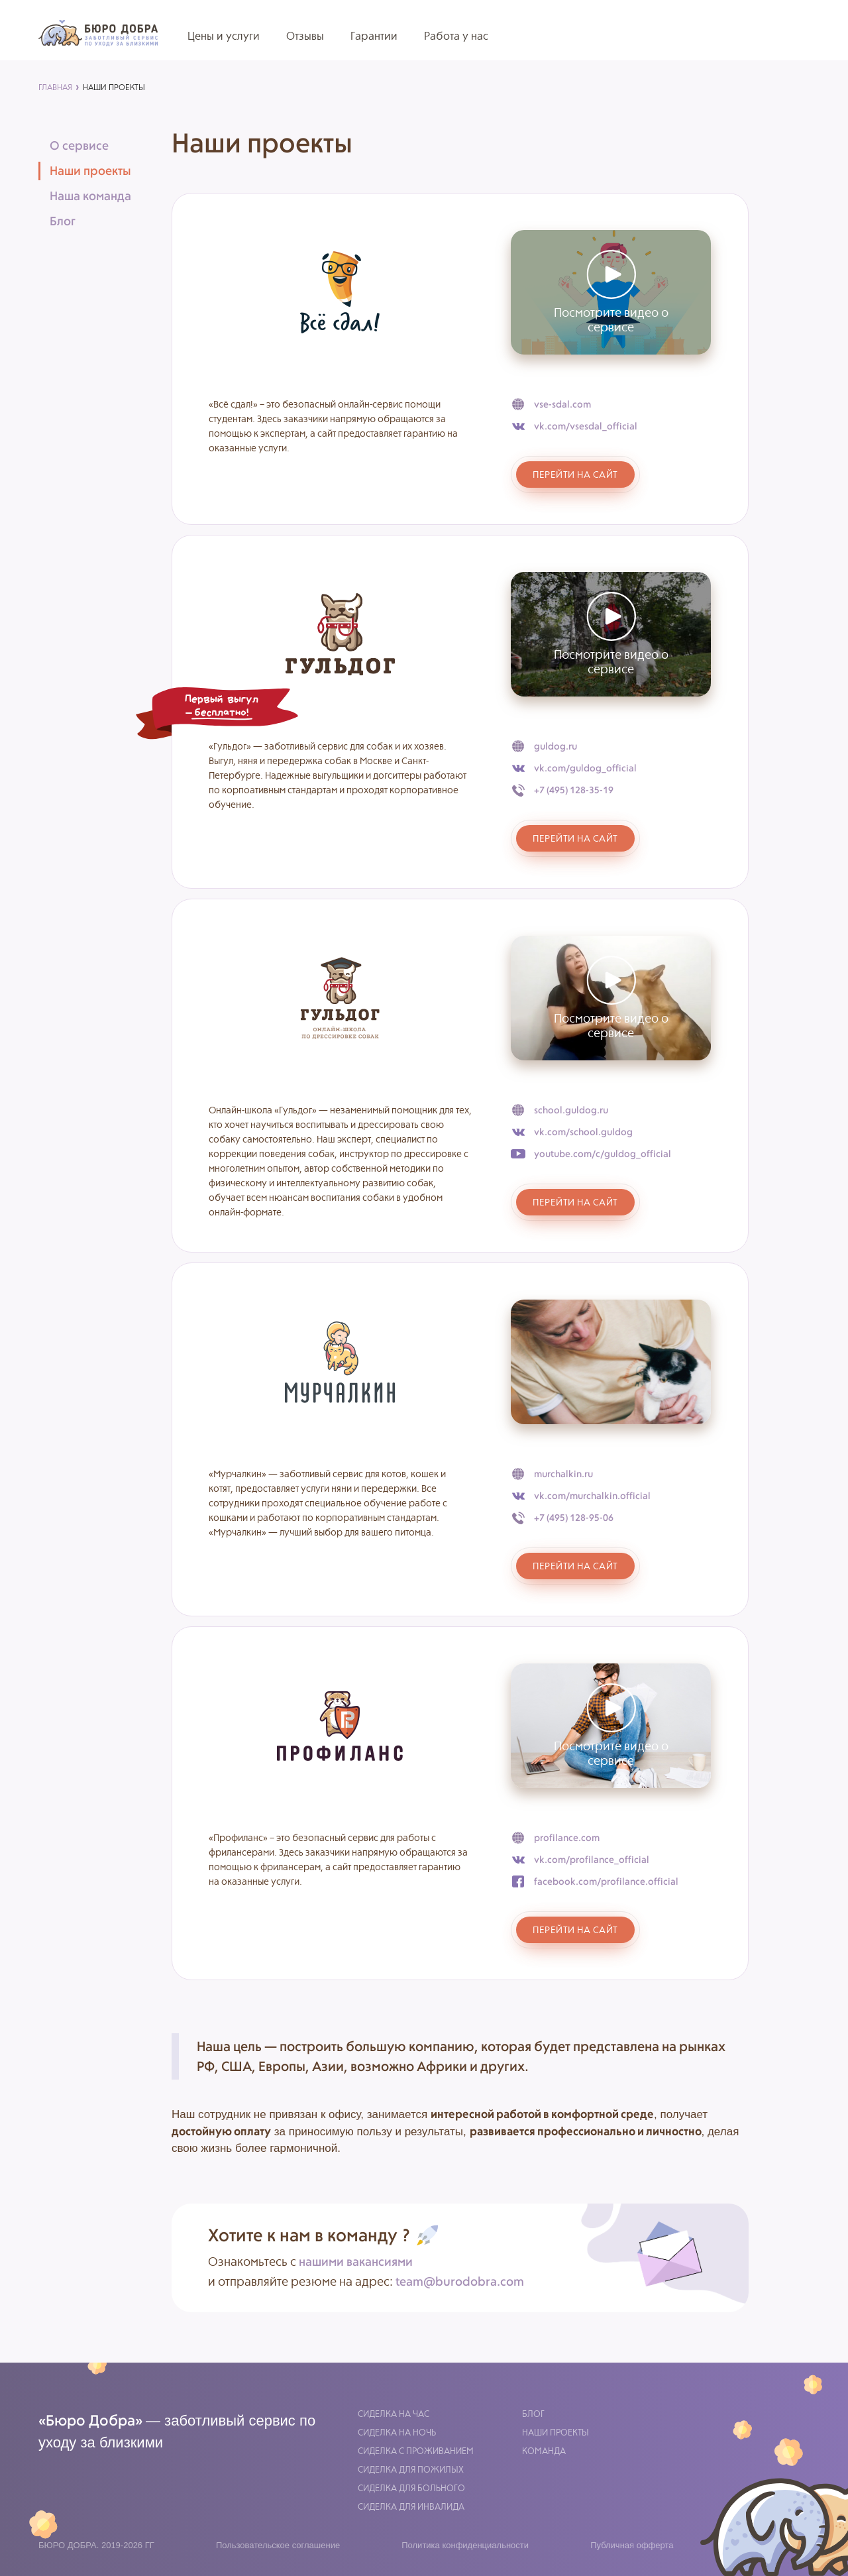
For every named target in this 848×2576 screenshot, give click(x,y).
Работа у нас (456, 36)
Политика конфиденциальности (465, 2545)
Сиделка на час (393, 2414)
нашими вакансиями (356, 2261)
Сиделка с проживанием (416, 2451)
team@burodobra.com (460, 2281)
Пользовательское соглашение (278, 2545)
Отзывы (305, 36)
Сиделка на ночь (397, 2432)
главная (55, 87)
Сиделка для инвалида (411, 2506)
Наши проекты (555, 2432)
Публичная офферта (631, 2545)
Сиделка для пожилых (411, 2469)
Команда (544, 2451)
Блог (533, 2414)
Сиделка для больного (411, 2488)
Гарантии (374, 36)
